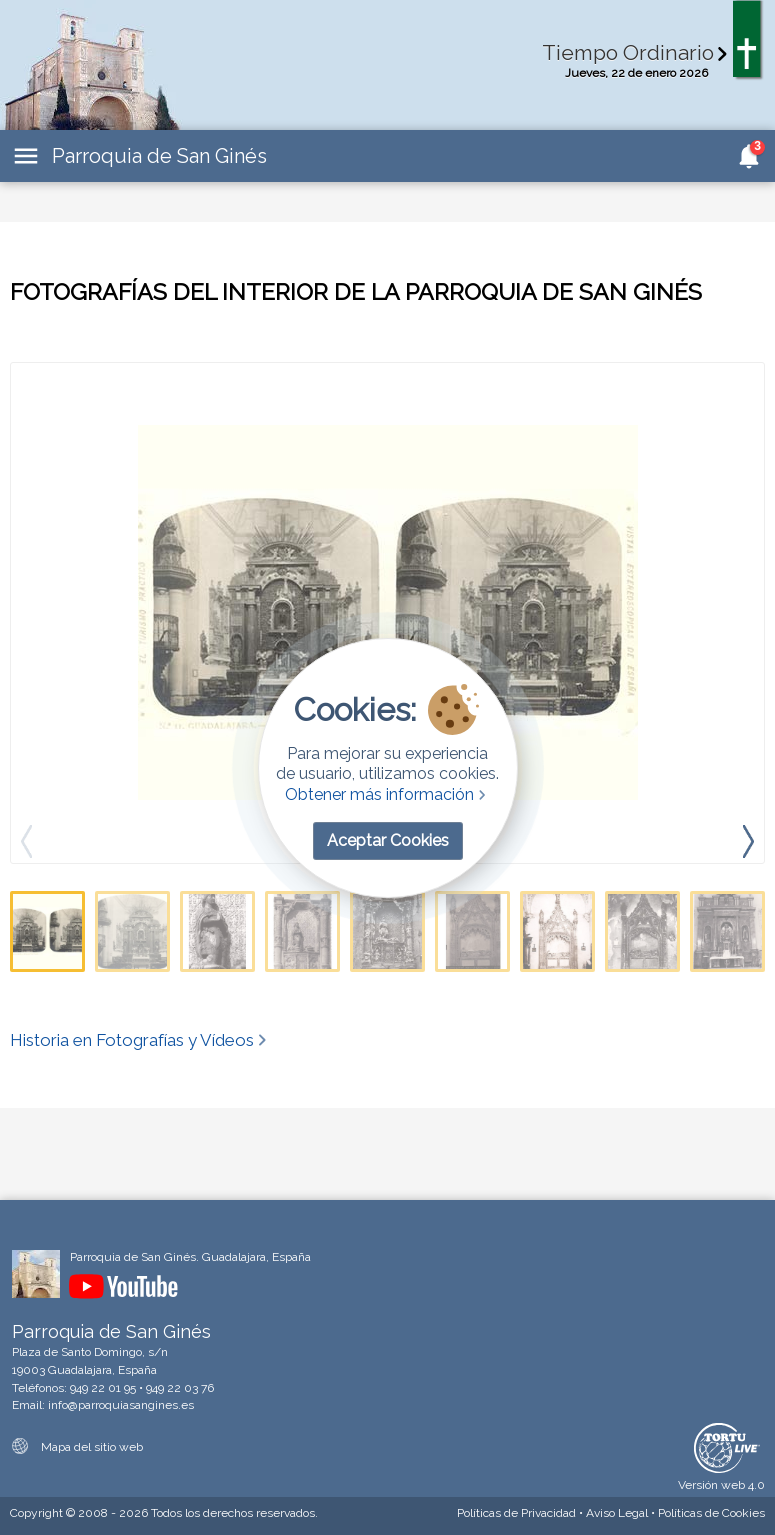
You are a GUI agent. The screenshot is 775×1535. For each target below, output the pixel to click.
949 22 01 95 (103, 1388)
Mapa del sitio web (77, 1447)
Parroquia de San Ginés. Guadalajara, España (190, 1257)
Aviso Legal (617, 1513)
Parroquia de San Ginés (159, 156)
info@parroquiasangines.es (121, 1405)
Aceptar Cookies (388, 840)
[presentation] (748, 840)
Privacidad (516, 1513)
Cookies (711, 1513)
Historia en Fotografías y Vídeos (140, 1040)
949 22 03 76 (180, 1388)
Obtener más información (387, 794)
